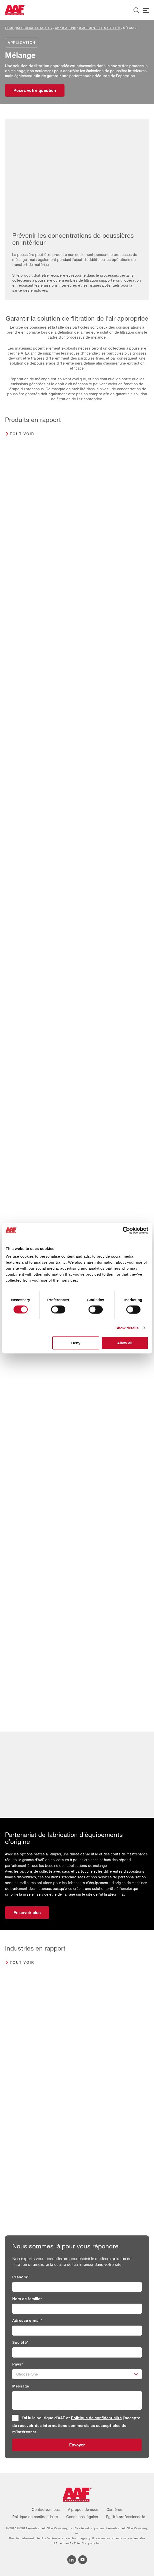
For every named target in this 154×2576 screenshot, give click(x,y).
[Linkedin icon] (71, 2559)
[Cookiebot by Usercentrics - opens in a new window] (126, 1230)
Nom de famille (27, 2299)
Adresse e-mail (27, 2320)
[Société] (77, 2352)
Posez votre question (35, 90)
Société (20, 2342)
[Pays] (77, 2374)
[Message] (77, 2400)
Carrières (114, 2509)
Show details (127, 1328)
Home (9, 28)
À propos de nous (83, 2509)
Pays (17, 2364)
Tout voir (22, 434)
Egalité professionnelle (125, 2517)
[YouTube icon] (82, 2559)
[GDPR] (15, 2418)
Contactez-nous (46, 2509)
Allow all (124, 1343)
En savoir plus (27, 1912)
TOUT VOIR (22, 1962)
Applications (65, 28)
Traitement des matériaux (99, 28)
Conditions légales (82, 2517)
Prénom (20, 2277)
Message (20, 2386)
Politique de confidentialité (96, 2418)
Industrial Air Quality (34, 28)
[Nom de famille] (77, 2309)
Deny (75, 1343)
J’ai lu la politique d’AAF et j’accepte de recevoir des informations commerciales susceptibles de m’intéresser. (76, 2425)
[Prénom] (77, 2287)
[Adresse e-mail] (77, 2331)
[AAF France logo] (15, 10)
